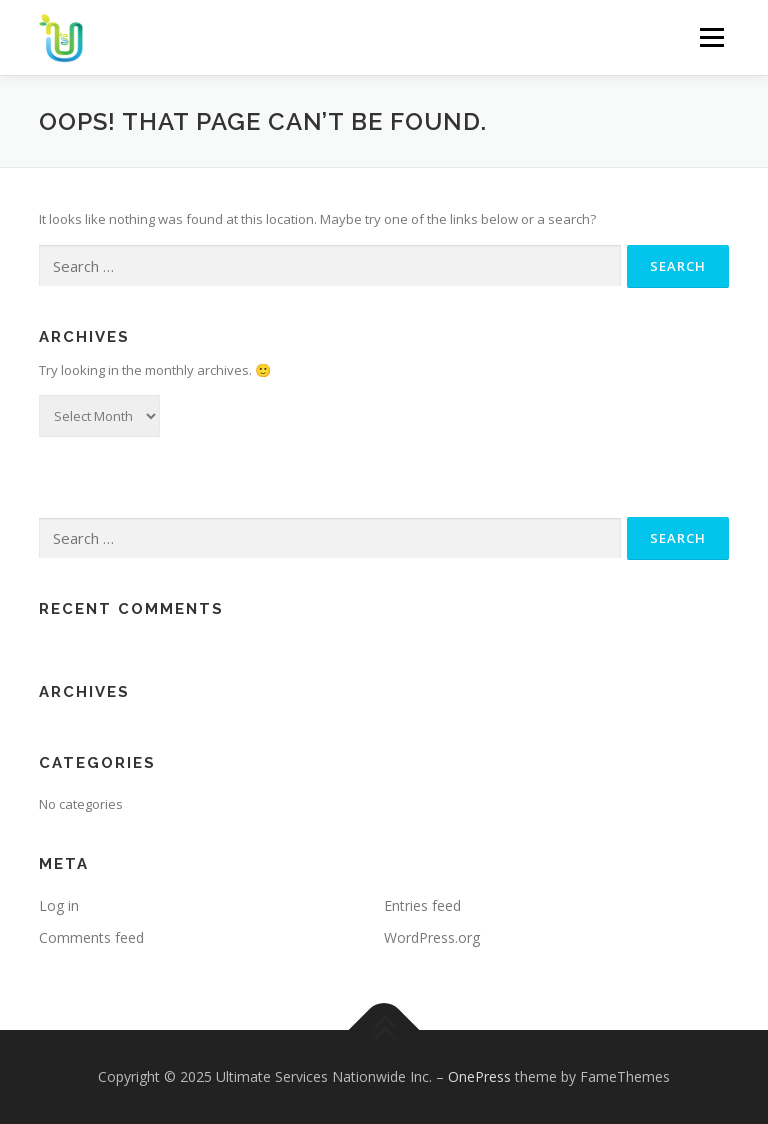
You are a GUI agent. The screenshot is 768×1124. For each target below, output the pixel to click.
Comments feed (91, 937)
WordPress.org (432, 937)
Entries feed (422, 905)
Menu (711, 37)
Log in (59, 905)
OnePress (479, 1076)
